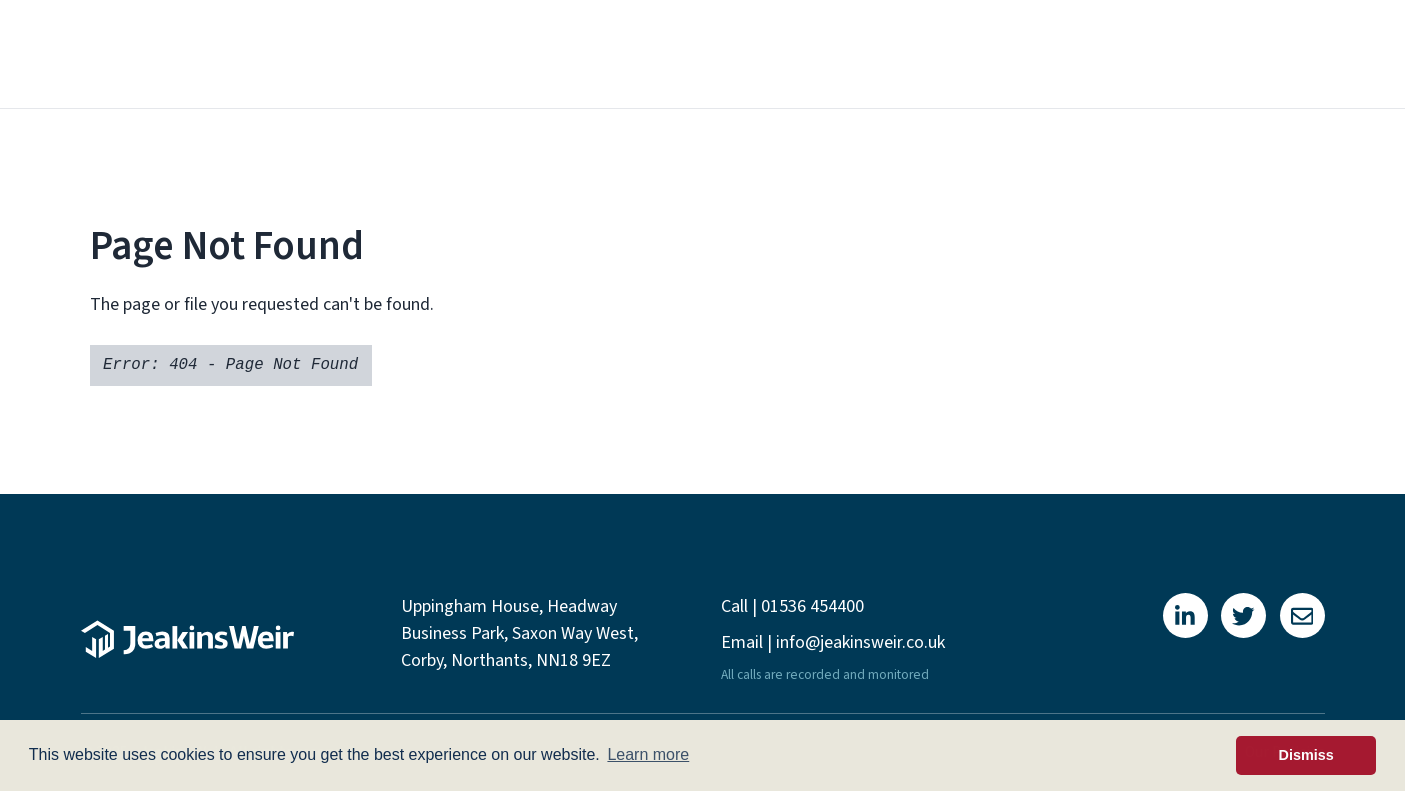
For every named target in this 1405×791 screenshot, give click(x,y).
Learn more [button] (648, 754)
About (631, 53)
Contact (1265, 53)
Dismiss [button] (1306, 755)
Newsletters (1137, 53)
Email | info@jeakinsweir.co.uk (833, 642)
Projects (1009, 53)
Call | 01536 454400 (792, 606)
